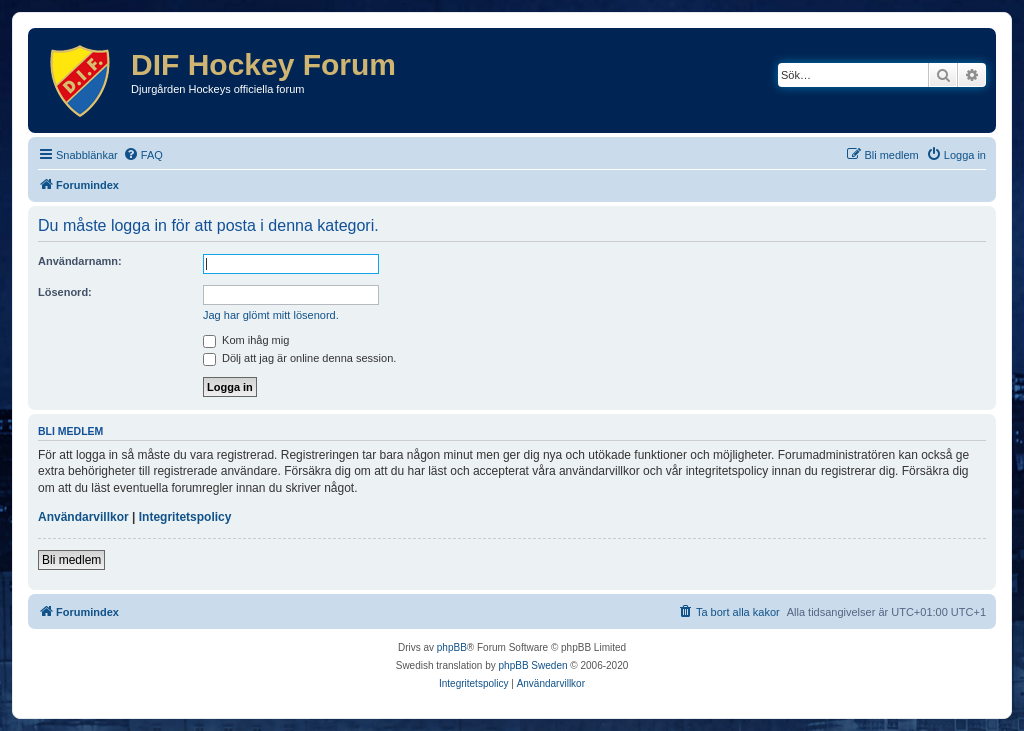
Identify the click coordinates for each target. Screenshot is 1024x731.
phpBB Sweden (533, 665)
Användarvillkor (83, 517)
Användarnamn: (80, 261)
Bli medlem (71, 560)
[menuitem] (143, 155)
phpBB (452, 647)
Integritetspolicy (185, 517)
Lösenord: (65, 292)
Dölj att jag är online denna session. (299, 358)
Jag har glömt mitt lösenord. (271, 315)
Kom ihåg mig (246, 340)
